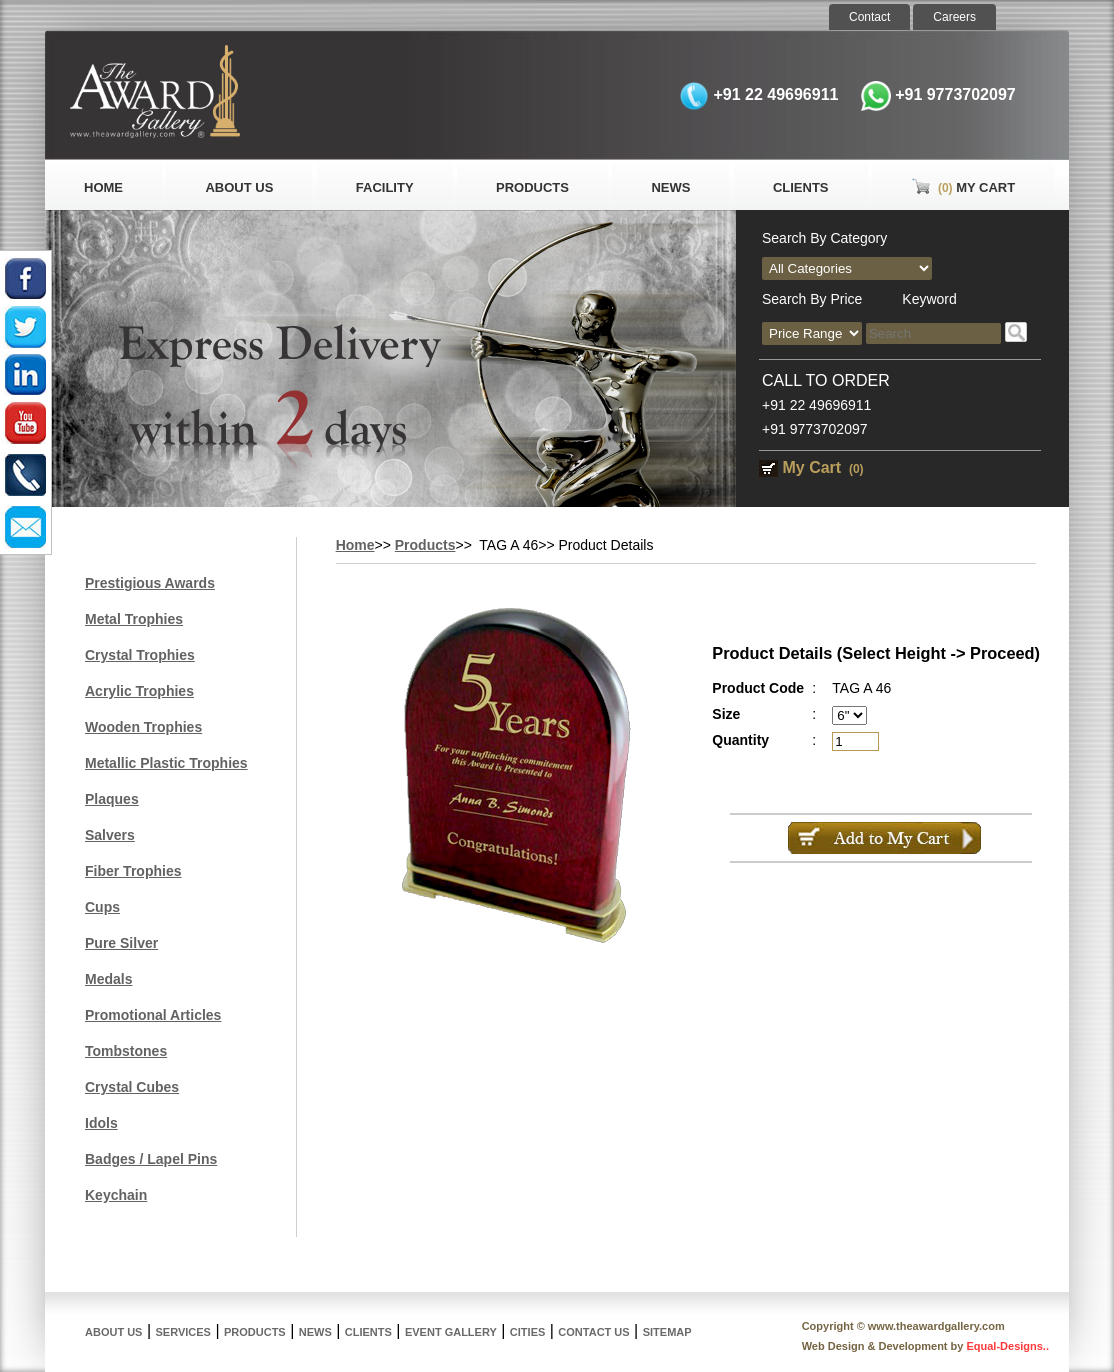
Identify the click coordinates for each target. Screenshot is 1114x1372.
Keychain (116, 1195)
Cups (102, 907)
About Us (239, 187)
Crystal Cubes (132, 1087)
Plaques (112, 799)
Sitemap (667, 1332)
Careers (954, 17)
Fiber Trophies (133, 871)
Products (532, 187)
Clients (801, 187)
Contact (869, 17)
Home (103, 187)
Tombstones (126, 1051)
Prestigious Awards (150, 583)
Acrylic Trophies (139, 691)
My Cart (963, 187)
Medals (108, 979)
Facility (385, 187)
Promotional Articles (153, 1015)
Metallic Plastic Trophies (166, 763)
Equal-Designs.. (1007, 1346)
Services (183, 1332)
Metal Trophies (134, 619)
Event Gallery (451, 1332)
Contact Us (593, 1332)
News (670, 187)
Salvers (110, 835)
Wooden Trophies (143, 727)
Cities (527, 1332)
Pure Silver (121, 943)
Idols (101, 1123)
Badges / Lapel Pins (151, 1159)
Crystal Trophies (140, 655)
